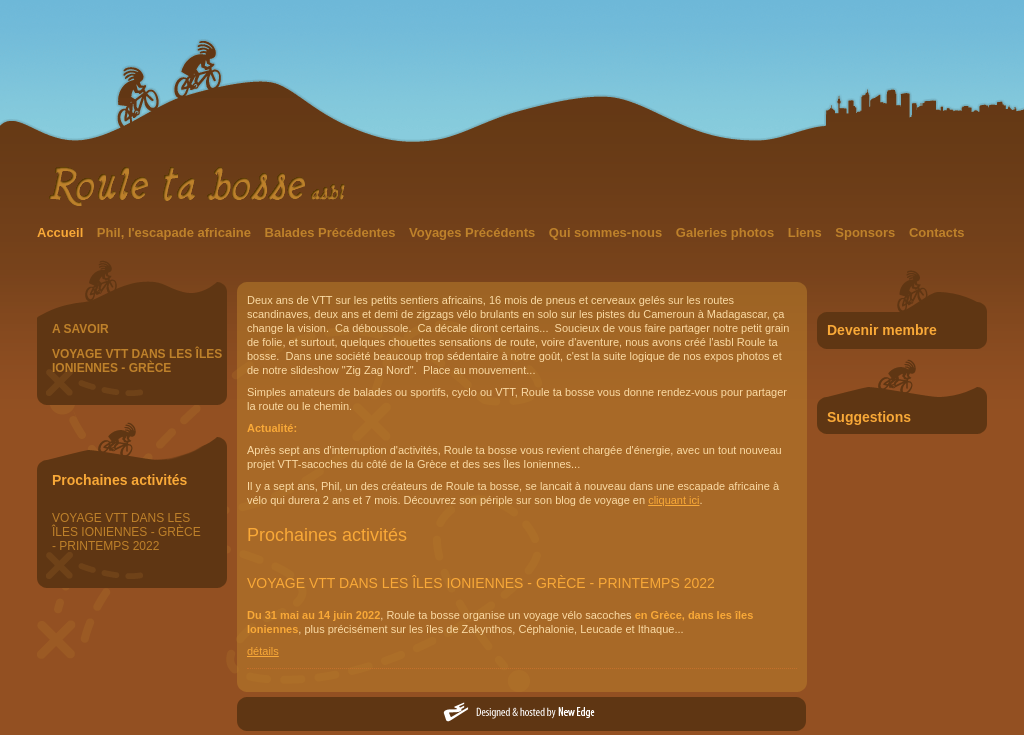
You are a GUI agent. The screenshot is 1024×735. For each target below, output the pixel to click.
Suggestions (869, 417)
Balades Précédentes (332, 232)
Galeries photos (727, 232)
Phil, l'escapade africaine (176, 232)
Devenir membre (882, 330)
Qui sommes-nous (607, 232)
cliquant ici (673, 500)
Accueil (62, 232)
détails (263, 651)
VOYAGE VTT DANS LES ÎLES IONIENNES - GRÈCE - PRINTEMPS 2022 (126, 532)
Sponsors (867, 232)
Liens (807, 232)
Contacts (937, 232)
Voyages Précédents (474, 232)
